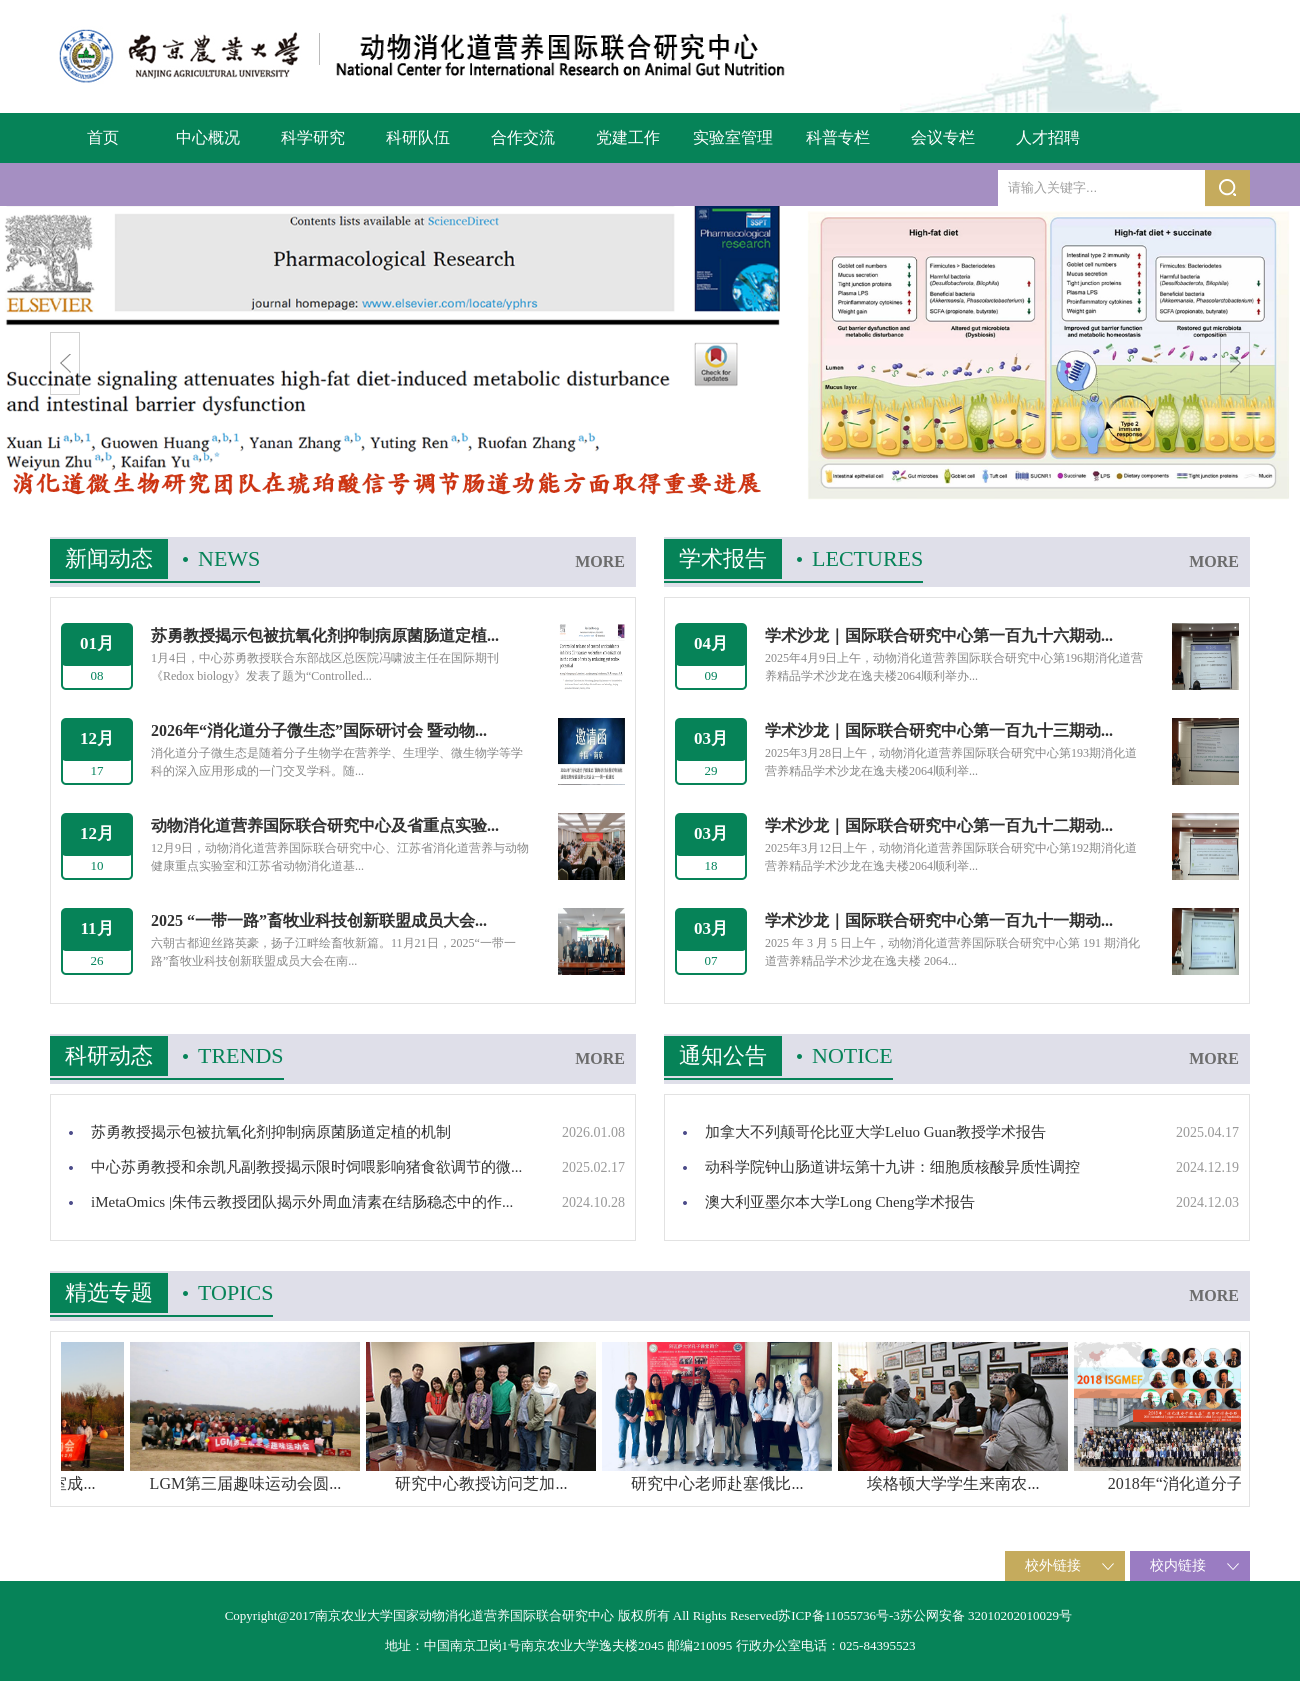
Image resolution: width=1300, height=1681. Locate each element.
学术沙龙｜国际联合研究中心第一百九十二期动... (939, 825)
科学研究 (313, 137)
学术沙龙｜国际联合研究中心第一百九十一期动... (939, 920)
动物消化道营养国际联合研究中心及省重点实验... (325, 825)
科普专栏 (838, 137)
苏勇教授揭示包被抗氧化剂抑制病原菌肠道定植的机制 (271, 1132)
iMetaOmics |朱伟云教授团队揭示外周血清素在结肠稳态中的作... (302, 1202)
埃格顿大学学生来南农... (1017, 1483)
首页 (103, 137)
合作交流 (523, 137)
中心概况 (208, 137)
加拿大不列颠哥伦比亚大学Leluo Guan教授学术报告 (875, 1132)
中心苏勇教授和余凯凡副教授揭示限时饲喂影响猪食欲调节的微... (306, 1167)
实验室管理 (733, 137)
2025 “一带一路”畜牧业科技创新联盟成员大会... (319, 920)
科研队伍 (418, 137)
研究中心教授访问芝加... (545, 1483)
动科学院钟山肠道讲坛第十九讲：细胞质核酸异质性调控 (892, 1167)
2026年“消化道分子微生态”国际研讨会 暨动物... (319, 730)
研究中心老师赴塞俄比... (781, 1483)
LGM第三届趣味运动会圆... (309, 1483)
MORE (600, 561)
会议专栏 (943, 137)
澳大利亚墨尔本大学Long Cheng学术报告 (840, 1202)
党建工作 (628, 137)
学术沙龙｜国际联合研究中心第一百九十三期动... (939, 730)
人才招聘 (1048, 137)
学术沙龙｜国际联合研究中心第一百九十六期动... (939, 635)
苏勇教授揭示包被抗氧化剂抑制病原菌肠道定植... (325, 635)
